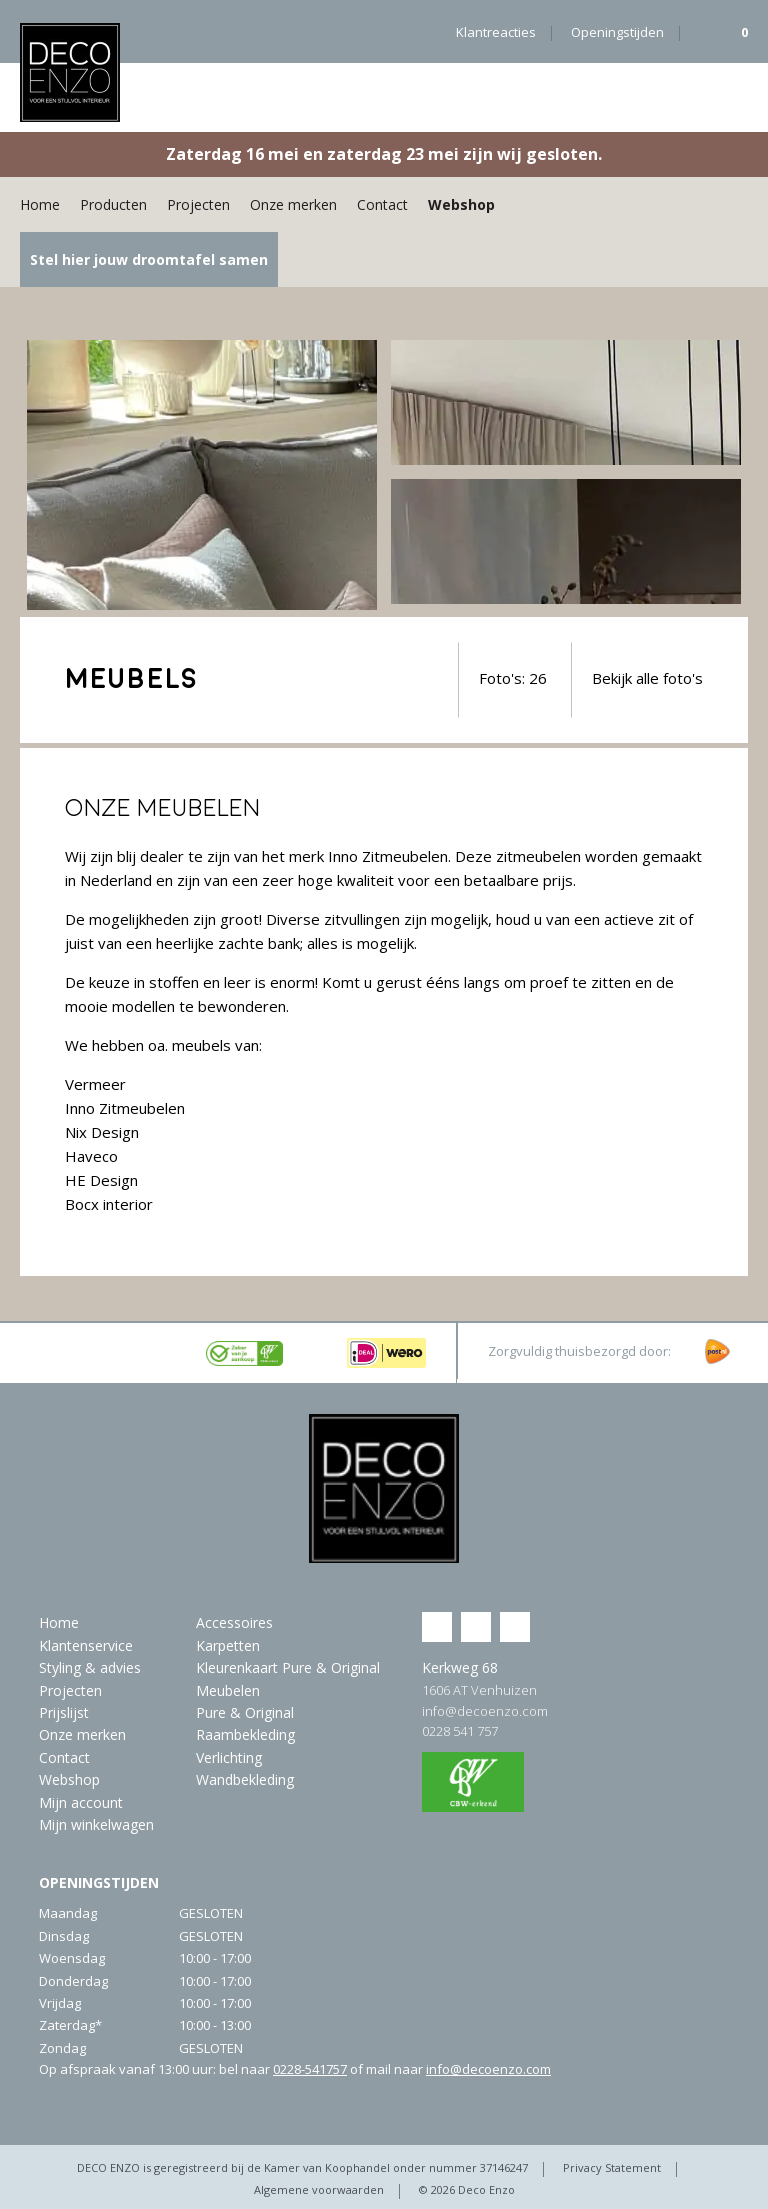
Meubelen (228, 1690)
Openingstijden (617, 32)
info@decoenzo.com (485, 1711)
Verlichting (229, 1757)
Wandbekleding (245, 1779)
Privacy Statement (612, 2167)
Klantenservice (86, 1645)
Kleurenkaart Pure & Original (288, 1667)
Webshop (461, 204)
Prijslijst (64, 1712)
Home (40, 204)
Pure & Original (245, 1712)
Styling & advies (90, 1667)
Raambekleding (245, 1734)
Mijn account (81, 1802)
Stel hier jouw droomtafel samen (149, 259)
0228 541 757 (460, 1731)
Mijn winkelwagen (96, 1824)
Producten (113, 204)
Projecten (198, 204)
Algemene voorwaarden (319, 2189)
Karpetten (228, 1645)
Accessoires (234, 1622)
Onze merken (293, 204)
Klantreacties (496, 32)
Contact (382, 204)
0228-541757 (310, 2069)
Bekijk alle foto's (647, 678)
